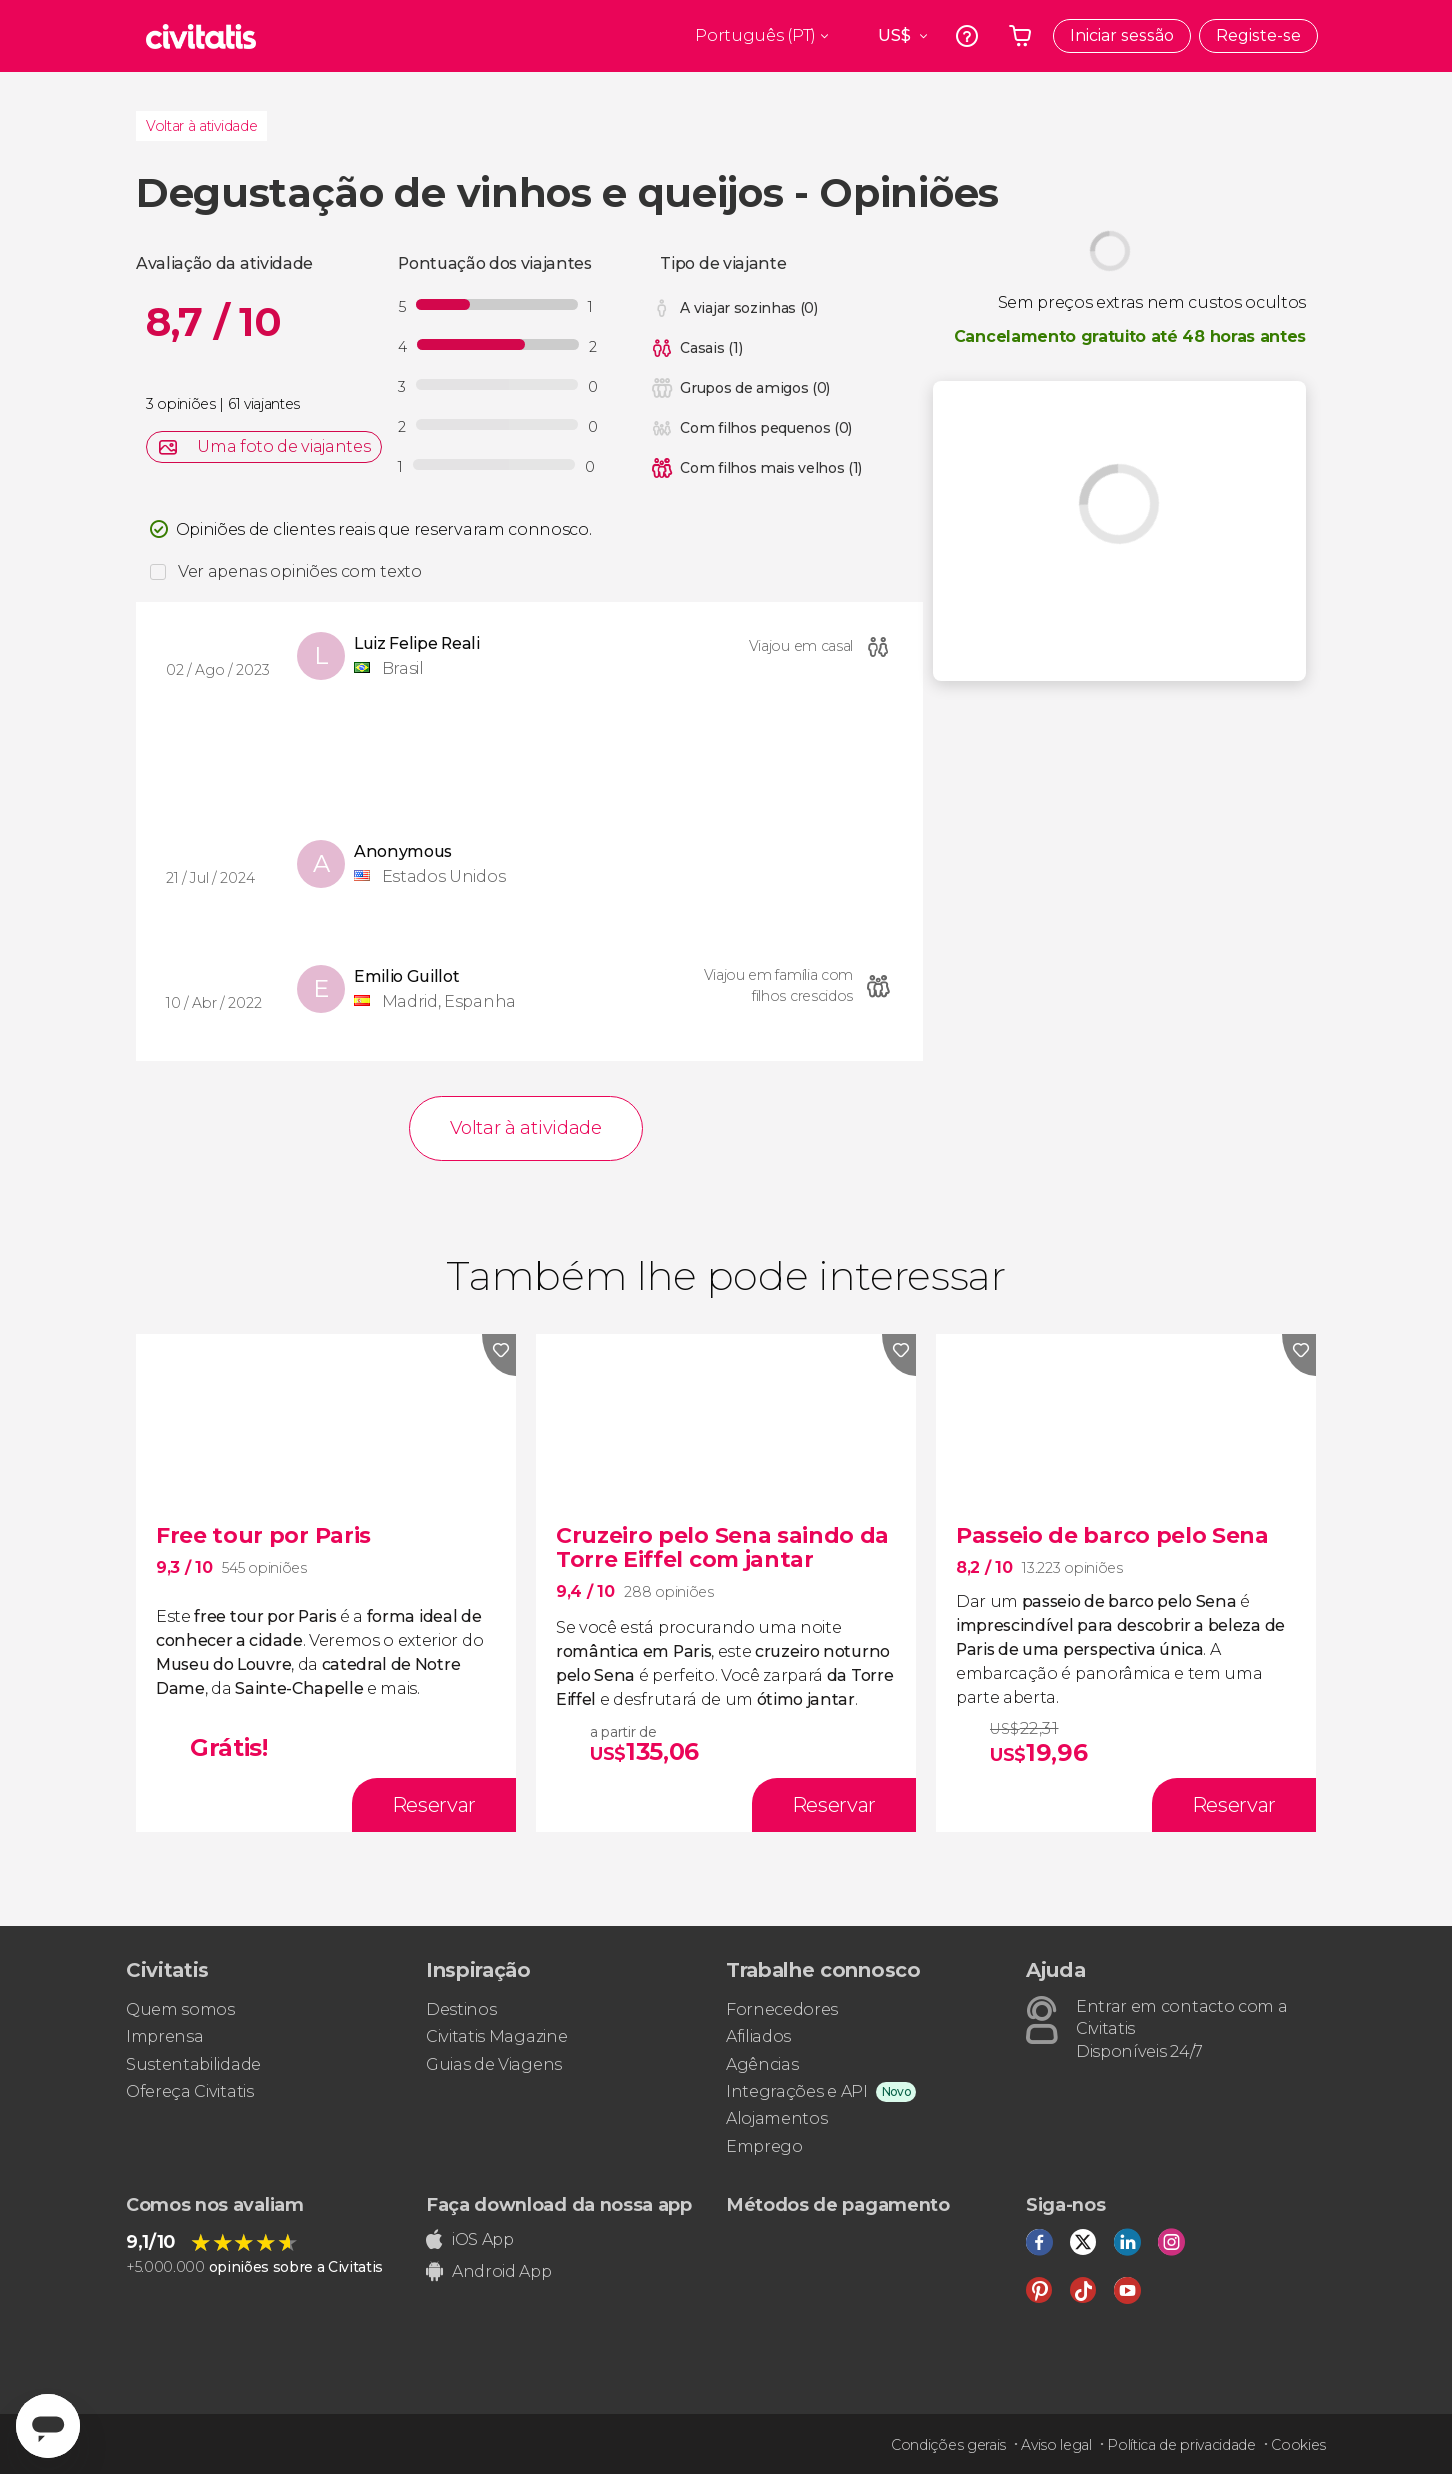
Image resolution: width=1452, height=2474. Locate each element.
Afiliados (758, 2036)
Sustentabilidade (193, 2064)
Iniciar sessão (1122, 35)
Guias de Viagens (494, 2064)
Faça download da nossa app (559, 2205)
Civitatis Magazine (496, 2036)
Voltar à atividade (201, 126)
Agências (762, 2064)
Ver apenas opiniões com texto (300, 571)
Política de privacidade (1181, 2445)
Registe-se (1258, 35)
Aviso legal (1056, 2445)
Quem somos (180, 2009)
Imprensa (164, 2036)
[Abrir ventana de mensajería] (48, 2426)
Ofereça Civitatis (190, 2091)
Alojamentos (776, 2118)
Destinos (461, 2009)
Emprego (764, 2146)
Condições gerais (948, 2445)
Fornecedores (782, 2009)
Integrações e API (797, 2091)
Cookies (1298, 2445)
